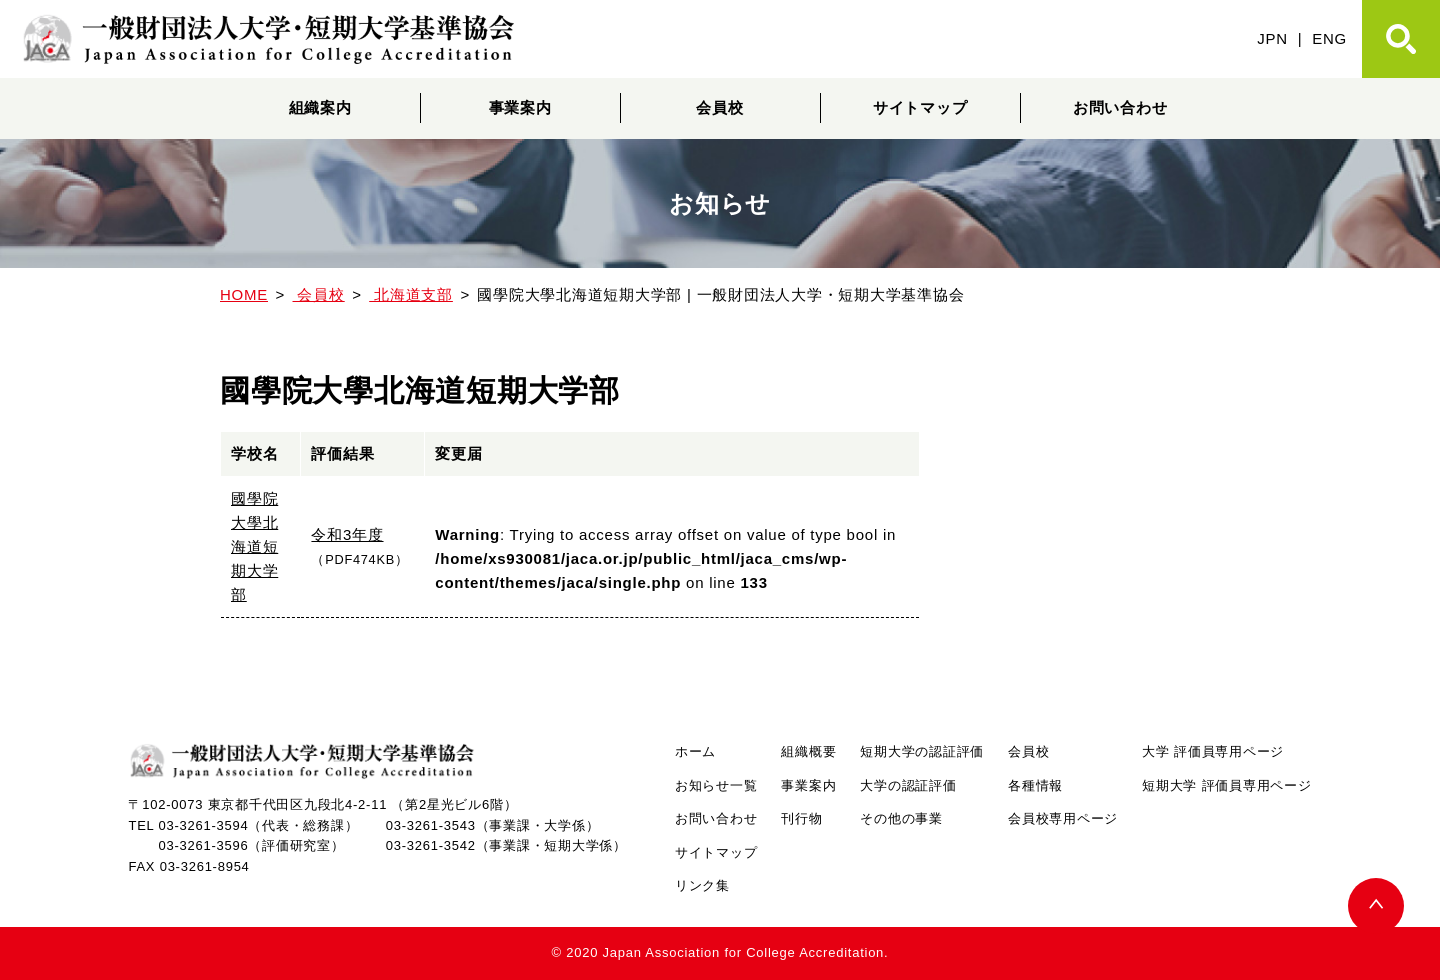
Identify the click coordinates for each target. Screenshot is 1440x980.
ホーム (695, 751)
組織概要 (808, 751)
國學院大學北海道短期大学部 (254, 546)
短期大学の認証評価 (922, 751)
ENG (1329, 38)
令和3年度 (347, 534)
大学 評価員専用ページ (1213, 751)
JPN (1272, 38)
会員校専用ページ (1063, 818)
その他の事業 (901, 818)
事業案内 (520, 107)
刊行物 (801, 818)
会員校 (719, 107)
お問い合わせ (1120, 107)
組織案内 (320, 107)
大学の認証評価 (908, 785)
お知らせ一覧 (716, 785)
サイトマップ (920, 107)
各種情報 (1035, 785)
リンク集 (702, 885)
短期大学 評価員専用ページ (1226, 785)
